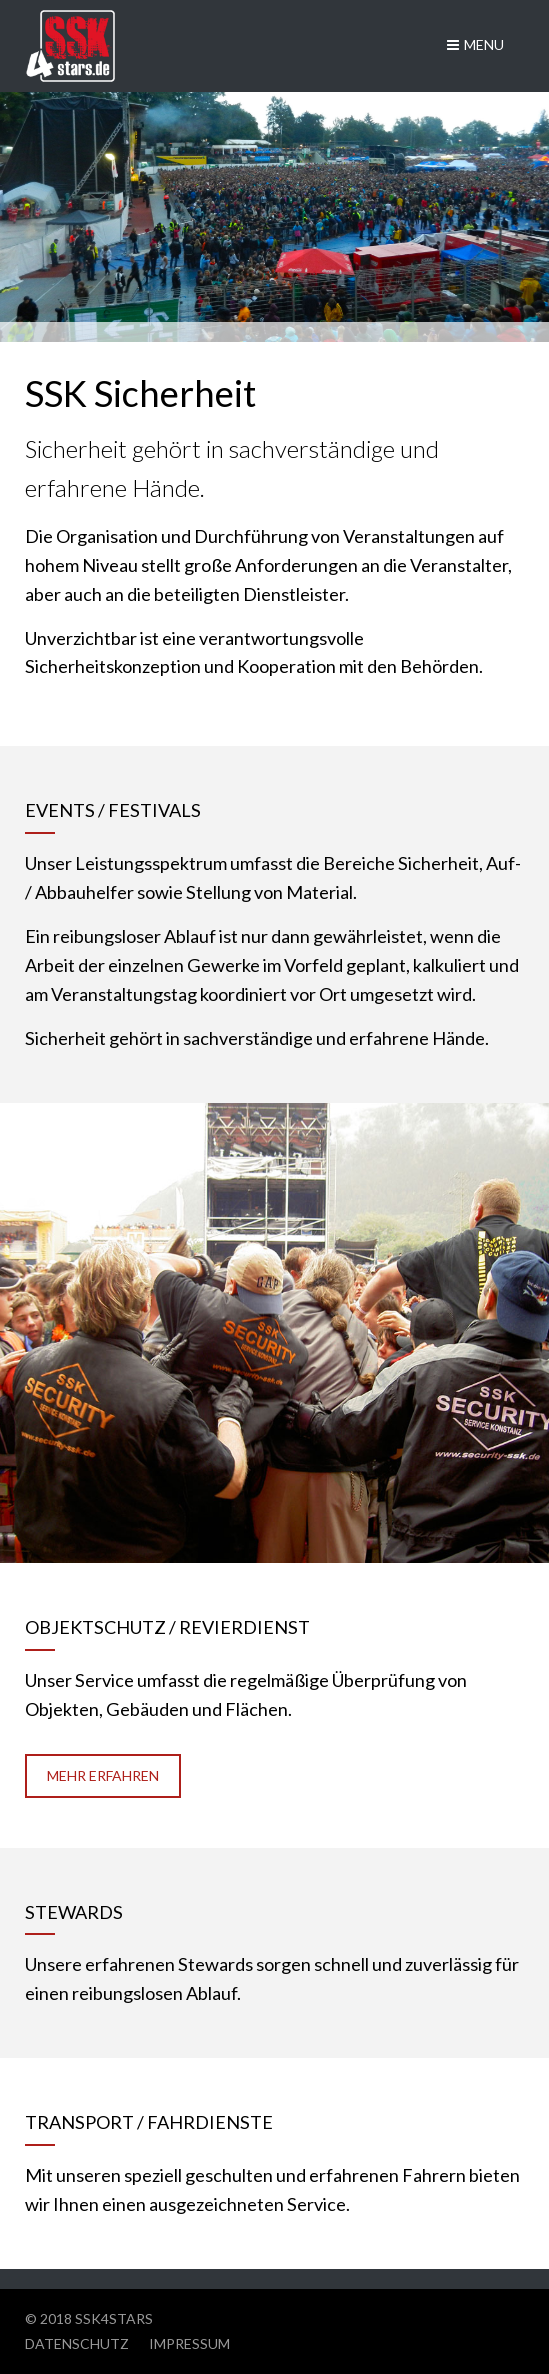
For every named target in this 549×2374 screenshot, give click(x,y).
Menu (475, 44)
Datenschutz (77, 2343)
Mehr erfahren (103, 1775)
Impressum (189, 2343)
